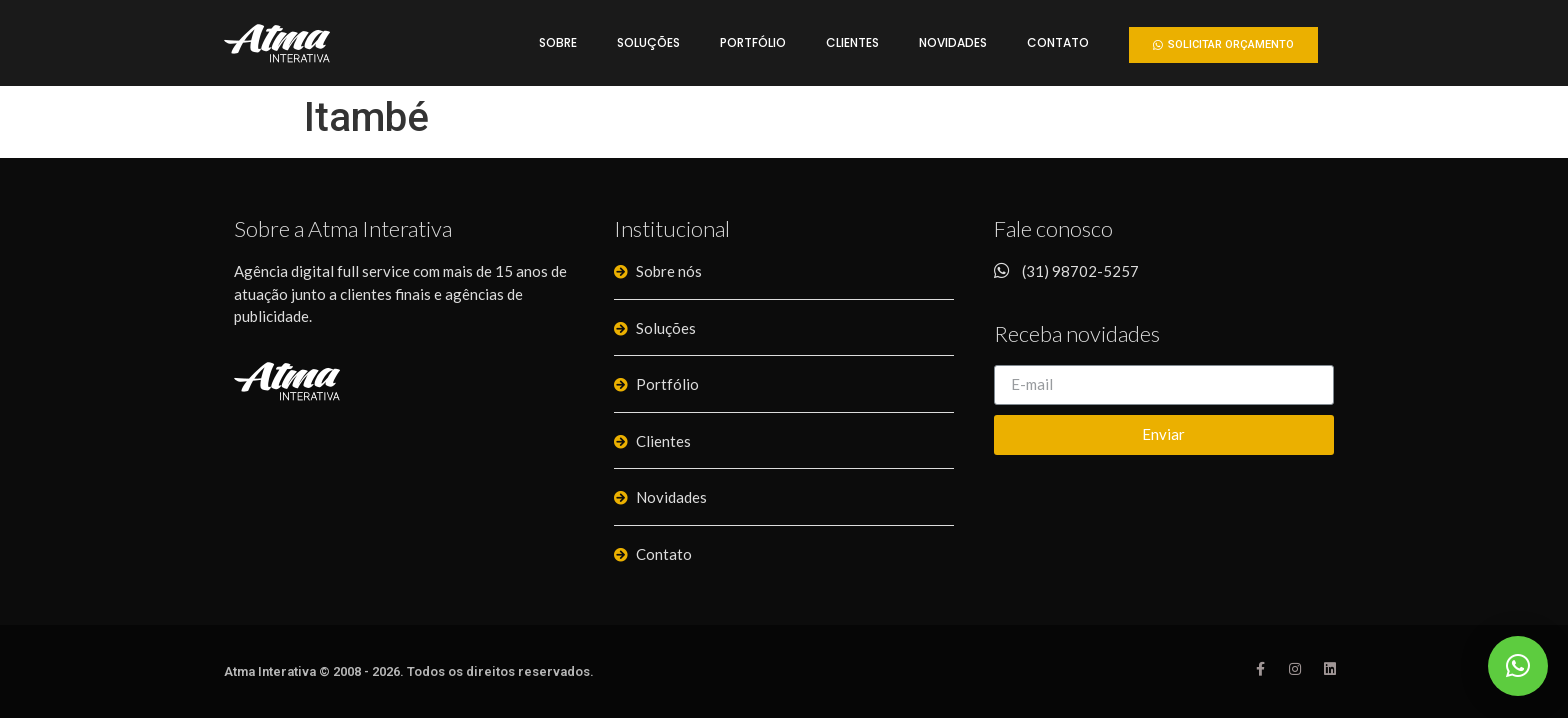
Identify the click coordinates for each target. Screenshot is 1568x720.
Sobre (558, 42)
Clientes (852, 42)
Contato (1058, 42)
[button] (1223, 45)
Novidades (953, 42)
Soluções (648, 42)
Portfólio (753, 42)
